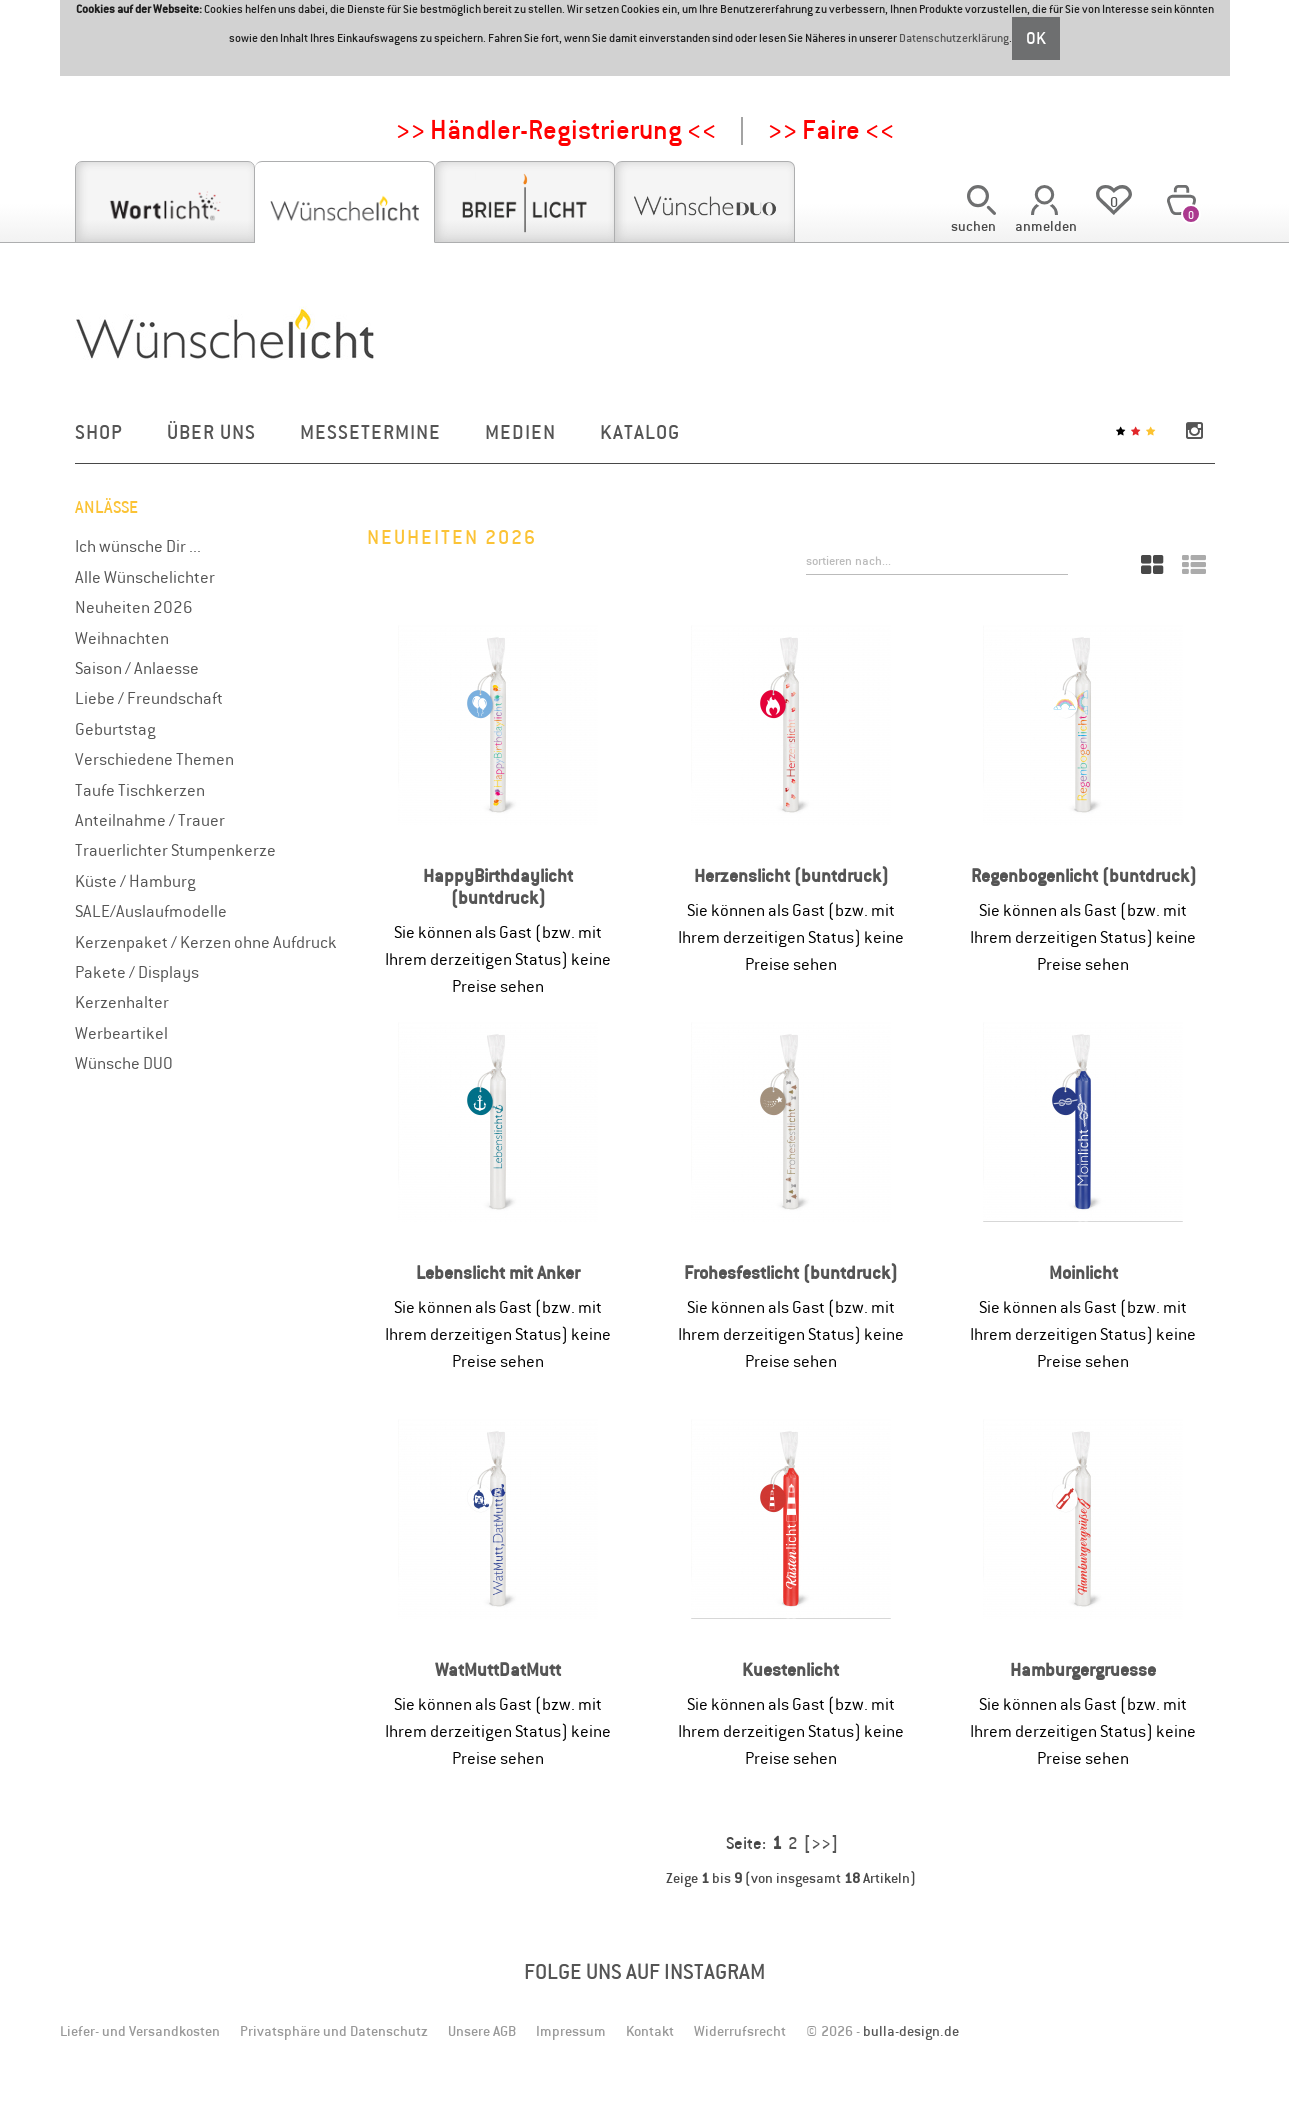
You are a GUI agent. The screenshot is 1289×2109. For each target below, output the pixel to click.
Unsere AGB (482, 2031)
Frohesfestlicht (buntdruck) (790, 1272)
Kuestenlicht (790, 1669)
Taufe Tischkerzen (140, 790)
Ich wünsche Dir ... (138, 546)
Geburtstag (115, 729)
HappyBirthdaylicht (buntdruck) (498, 886)
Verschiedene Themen (154, 759)
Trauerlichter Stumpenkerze (175, 850)
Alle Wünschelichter (145, 577)
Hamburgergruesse (1083, 1669)
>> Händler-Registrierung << (556, 129)
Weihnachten (122, 638)
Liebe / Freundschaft (149, 698)
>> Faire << (831, 129)
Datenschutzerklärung (954, 38)
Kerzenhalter (122, 1002)
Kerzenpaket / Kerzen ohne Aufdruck (206, 942)
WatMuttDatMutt (498, 1669)
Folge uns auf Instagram (645, 1971)
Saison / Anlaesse (137, 668)
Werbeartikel (121, 1033)
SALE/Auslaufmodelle (151, 911)
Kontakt (650, 2031)
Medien (520, 432)
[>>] (821, 1843)
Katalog (640, 432)
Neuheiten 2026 (134, 607)
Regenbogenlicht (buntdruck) (1083, 875)
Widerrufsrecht (740, 2031)
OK (1036, 38)
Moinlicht (1083, 1272)
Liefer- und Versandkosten (140, 2031)
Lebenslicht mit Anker (498, 1272)
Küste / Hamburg (135, 881)
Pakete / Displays (137, 972)
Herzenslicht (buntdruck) (791, 875)
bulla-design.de (911, 2031)
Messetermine (370, 432)
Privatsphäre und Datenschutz (334, 2031)
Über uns (211, 432)
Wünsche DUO (124, 1063)
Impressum (571, 2031)
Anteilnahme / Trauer (150, 820)
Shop (99, 432)
